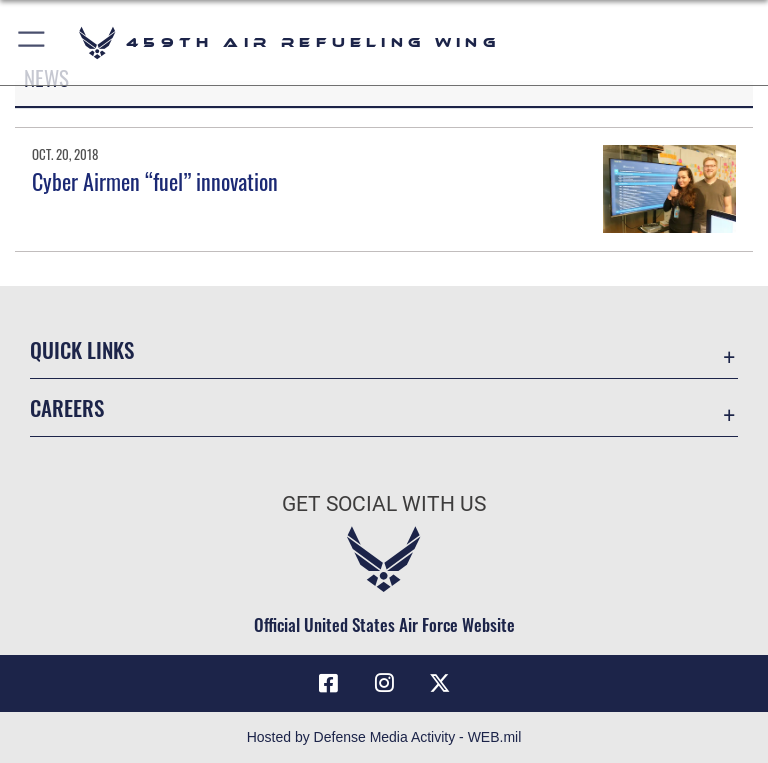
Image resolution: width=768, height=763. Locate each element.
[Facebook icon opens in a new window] (328, 683)
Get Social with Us (384, 504)
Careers (67, 407)
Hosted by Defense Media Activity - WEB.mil (384, 737)
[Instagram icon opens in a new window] (384, 683)
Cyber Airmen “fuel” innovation (155, 181)
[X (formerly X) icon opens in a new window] (440, 683)
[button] (32, 42)
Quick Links (82, 349)
